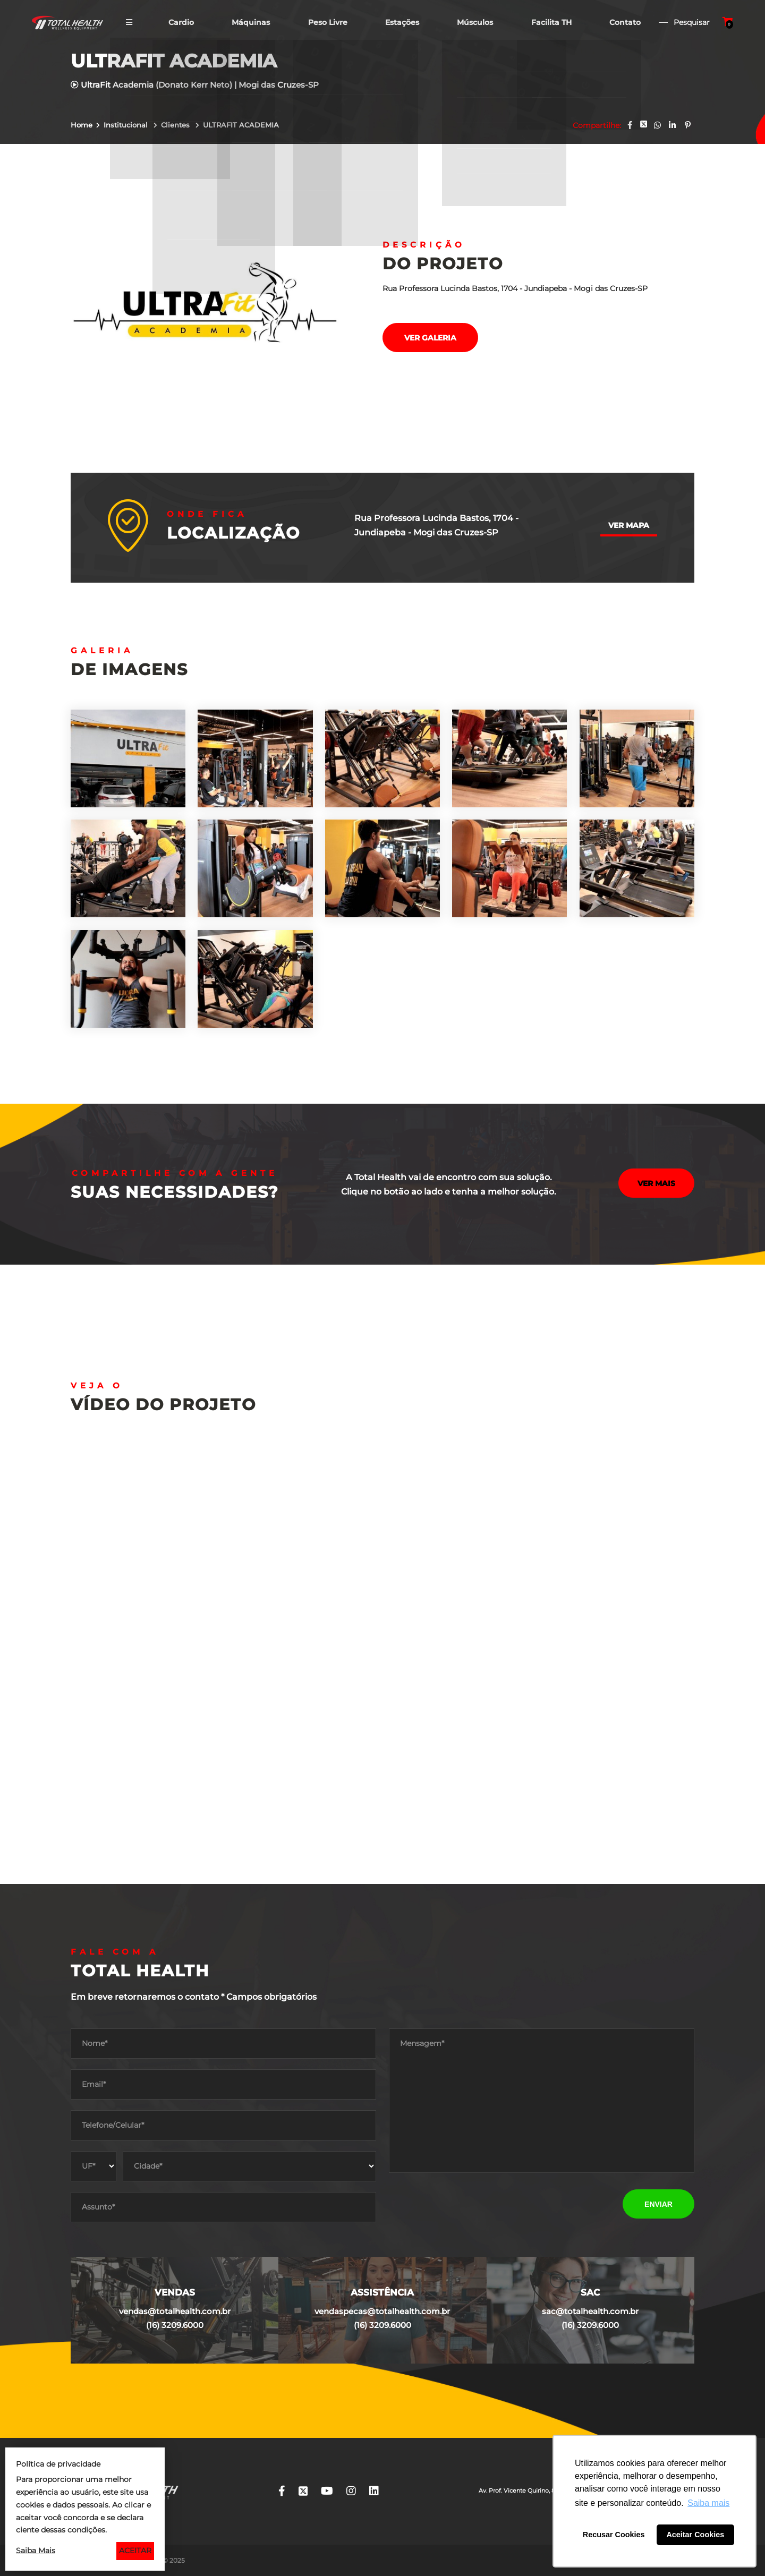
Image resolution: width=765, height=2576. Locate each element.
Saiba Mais (35, 2550)
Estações (402, 23)
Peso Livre (326, 23)
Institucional (127, 125)
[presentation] (469, 2203)
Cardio (179, 23)
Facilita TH (551, 23)
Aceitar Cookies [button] (695, 2534)
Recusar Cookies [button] (614, 2534)
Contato (625, 23)
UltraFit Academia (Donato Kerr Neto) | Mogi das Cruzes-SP (195, 85)
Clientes (176, 125)
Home (81, 125)
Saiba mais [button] (708, 2502)
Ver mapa (628, 525)
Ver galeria (430, 338)
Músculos (475, 23)
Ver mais (656, 1185)
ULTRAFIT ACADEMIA (241, 125)
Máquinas (250, 23)
